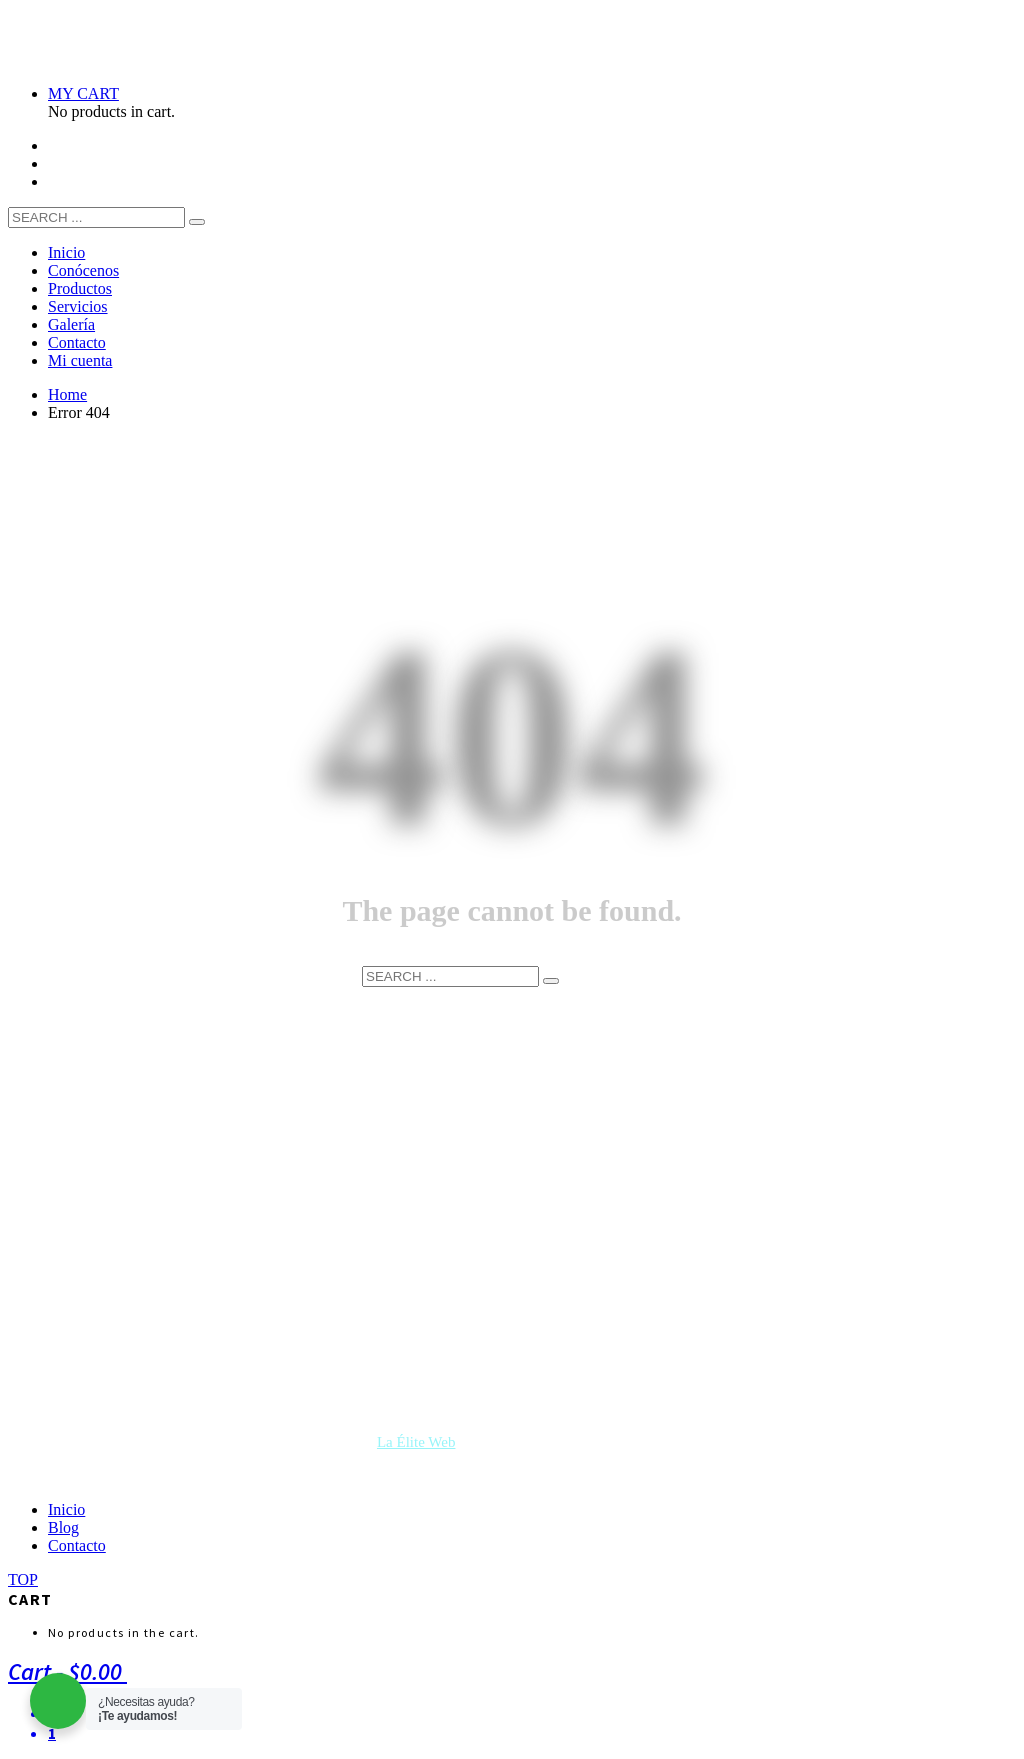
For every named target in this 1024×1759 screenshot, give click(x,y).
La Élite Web (416, 1442)
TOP (23, 1579)
